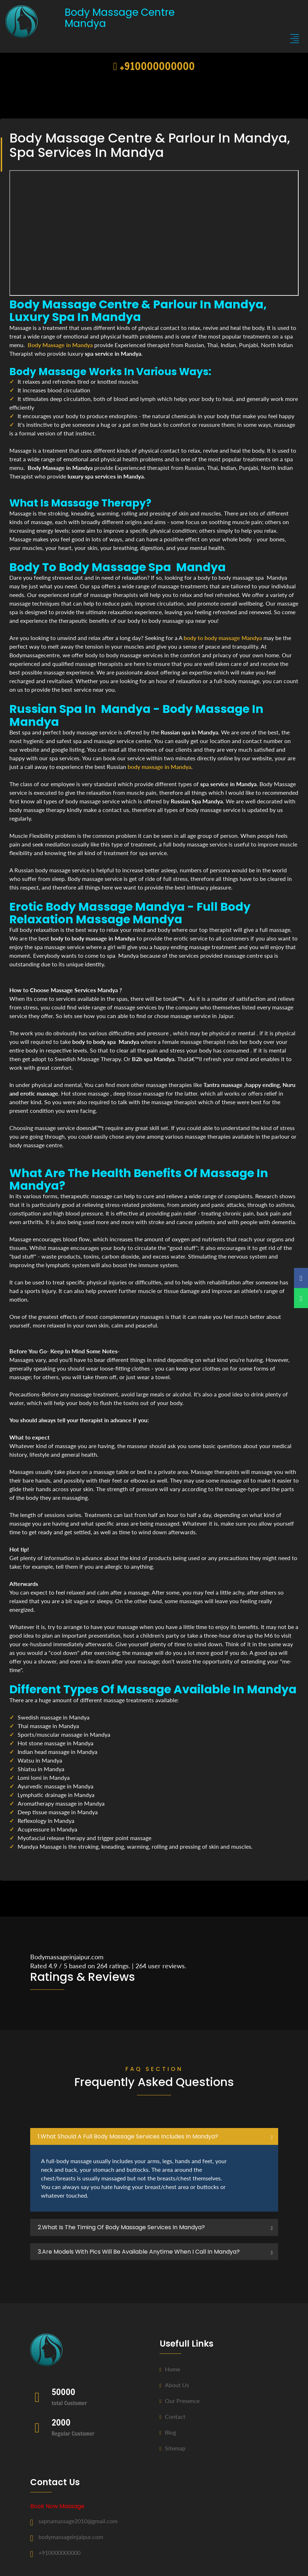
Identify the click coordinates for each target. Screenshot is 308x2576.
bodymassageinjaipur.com (70, 2536)
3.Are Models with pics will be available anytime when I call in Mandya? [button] (139, 2252)
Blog (168, 2432)
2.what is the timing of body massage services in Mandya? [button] (121, 2227)
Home (170, 2369)
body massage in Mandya (159, 766)
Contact (172, 2416)
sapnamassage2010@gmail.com (78, 2520)
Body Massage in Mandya (60, 344)
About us (174, 2384)
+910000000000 (154, 66)
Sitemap (172, 2448)
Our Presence (179, 2400)
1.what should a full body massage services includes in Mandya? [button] (128, 2136)
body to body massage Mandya (223, 637)
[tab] (154, 2136)
